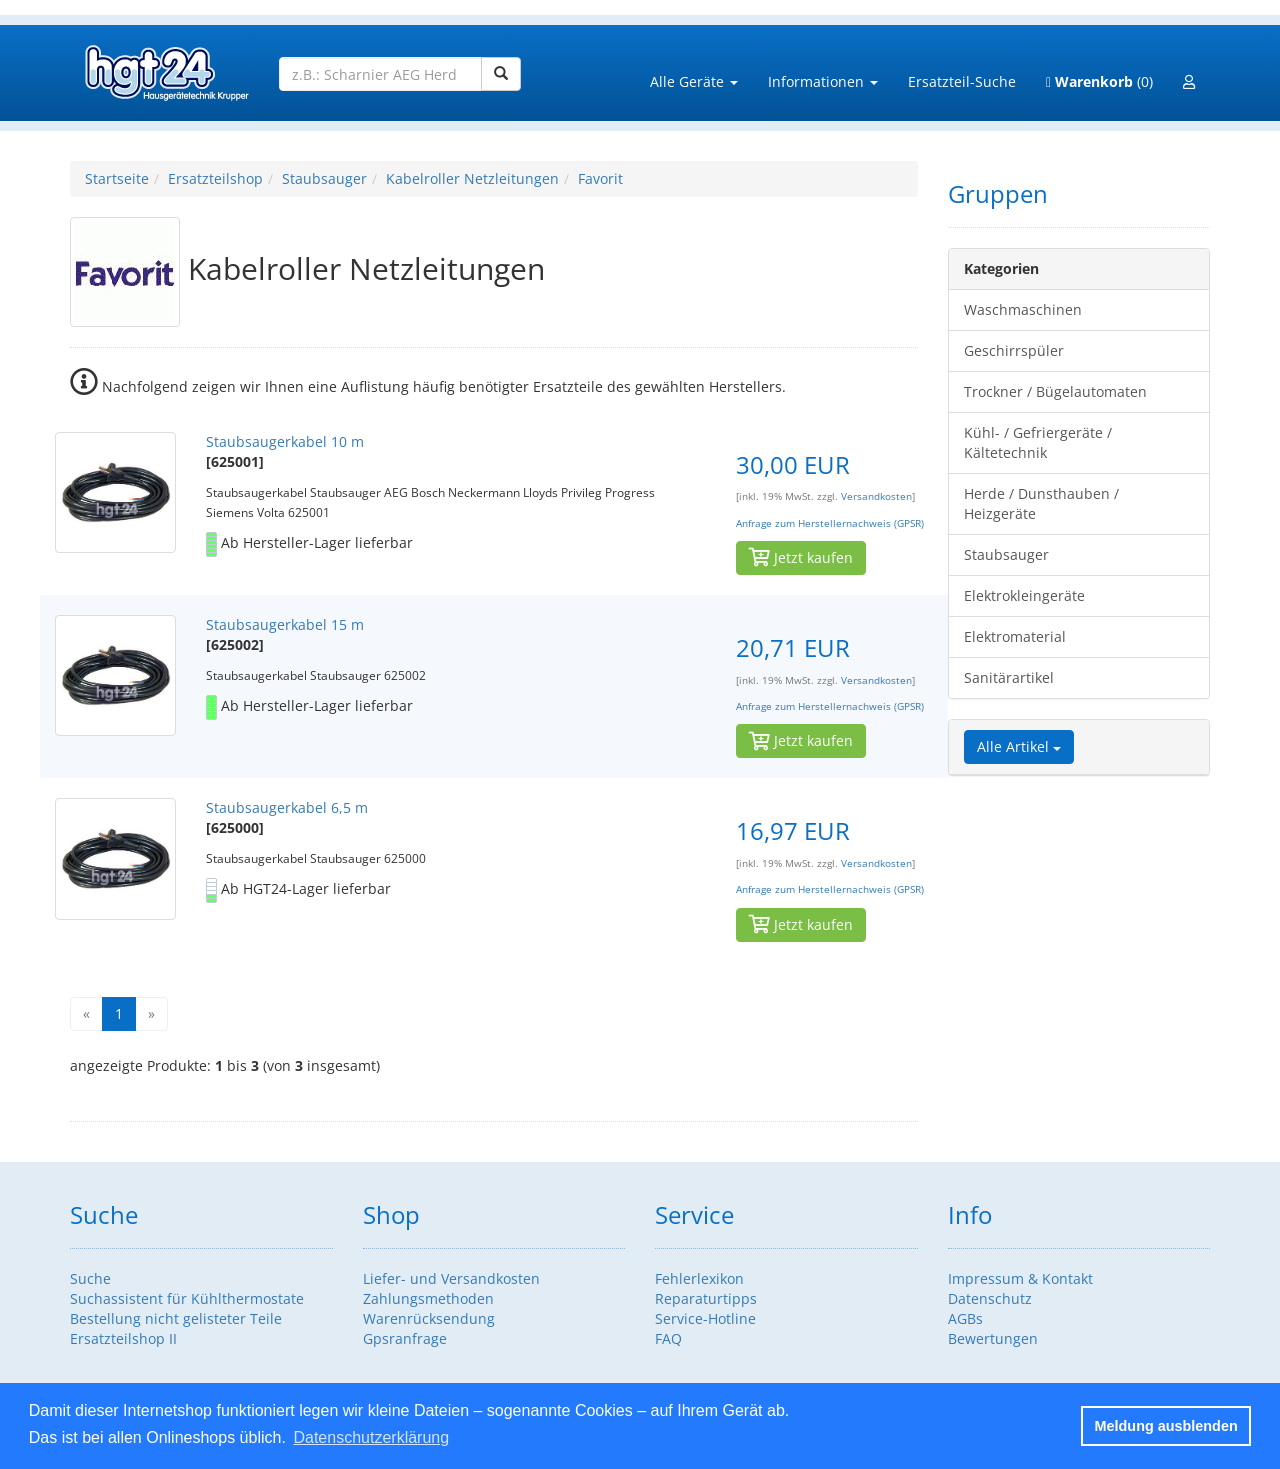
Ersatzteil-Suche (962, 81)
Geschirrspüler (1014, 350)
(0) (1099, 81)
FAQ (668, 1338)
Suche (90, 1278)
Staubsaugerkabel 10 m (285, 441)
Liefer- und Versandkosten (451, 1278)
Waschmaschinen (1023, 309)
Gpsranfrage (405, 1338)
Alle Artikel (1019, 746)
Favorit (600, 178)
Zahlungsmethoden (428, 1298)
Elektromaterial (1015, 636)
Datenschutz (990, 1298)
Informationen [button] (823, 81)
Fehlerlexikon (699, 1278)
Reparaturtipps (706, 1298)
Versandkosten (876, 496)
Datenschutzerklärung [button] (371, 1437)
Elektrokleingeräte (1024, 595)
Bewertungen (993, 1338)
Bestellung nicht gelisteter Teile (176, 1318)
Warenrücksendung (429, 1318)
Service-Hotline (705, 1318)
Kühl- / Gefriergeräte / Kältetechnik (1038, 442)
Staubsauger (324, 178)
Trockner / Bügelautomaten (1055, 391)
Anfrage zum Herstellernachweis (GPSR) (830, 523)
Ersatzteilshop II (123, 1338)
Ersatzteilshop (215, 178)
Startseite (117, 178)
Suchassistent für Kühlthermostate (187, 1298)
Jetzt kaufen (801, 557)
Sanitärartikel (1009, 677)
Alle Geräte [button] (694, 81)
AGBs (965, 1318)
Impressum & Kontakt (1020, 1278)
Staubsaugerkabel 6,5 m (287, 807)
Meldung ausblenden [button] (1166, 1426)
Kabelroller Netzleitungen (472, 178)
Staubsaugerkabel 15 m (285, 624)
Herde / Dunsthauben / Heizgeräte (1041, 503)
